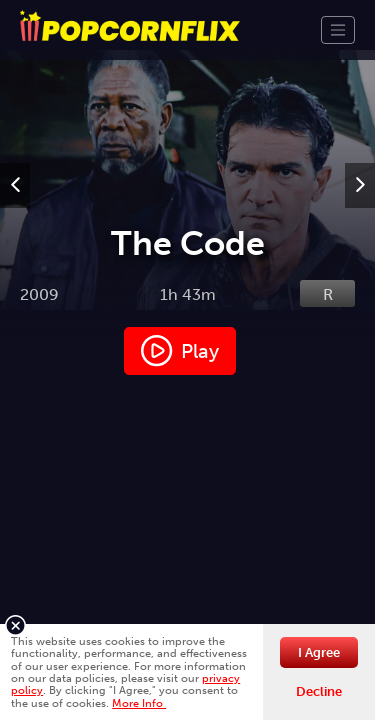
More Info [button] (139, 703)
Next (360, 205)
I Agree (319, 652)
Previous (15, 205)
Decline (319, 691)
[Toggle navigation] (338, 30)
